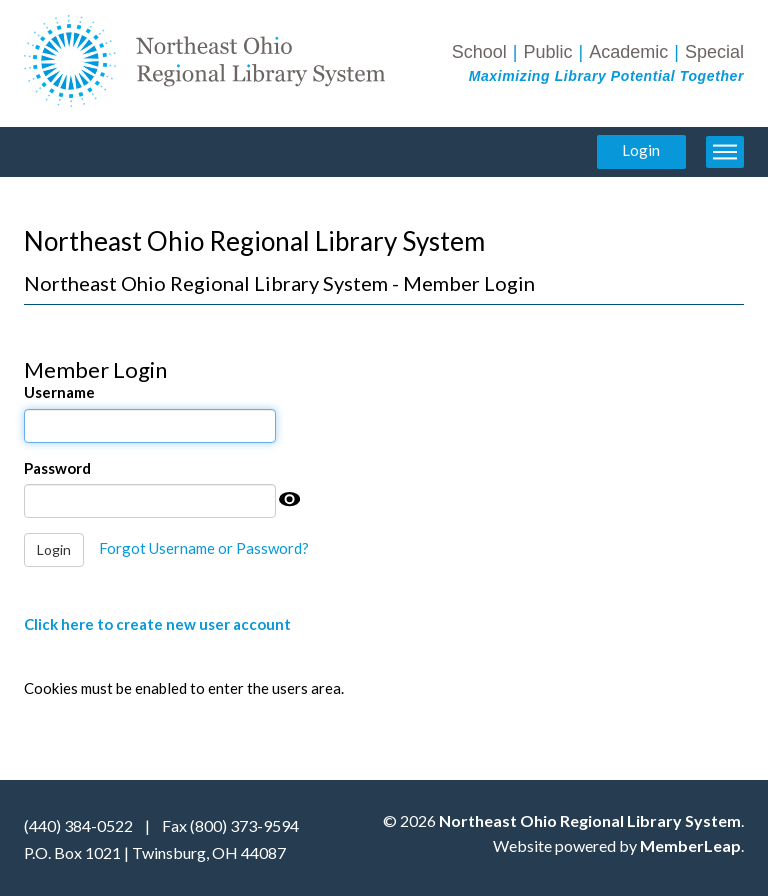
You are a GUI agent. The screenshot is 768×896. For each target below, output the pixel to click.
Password (57, 468)
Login (641, 150)
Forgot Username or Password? (204, 548)
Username (59, 392)
